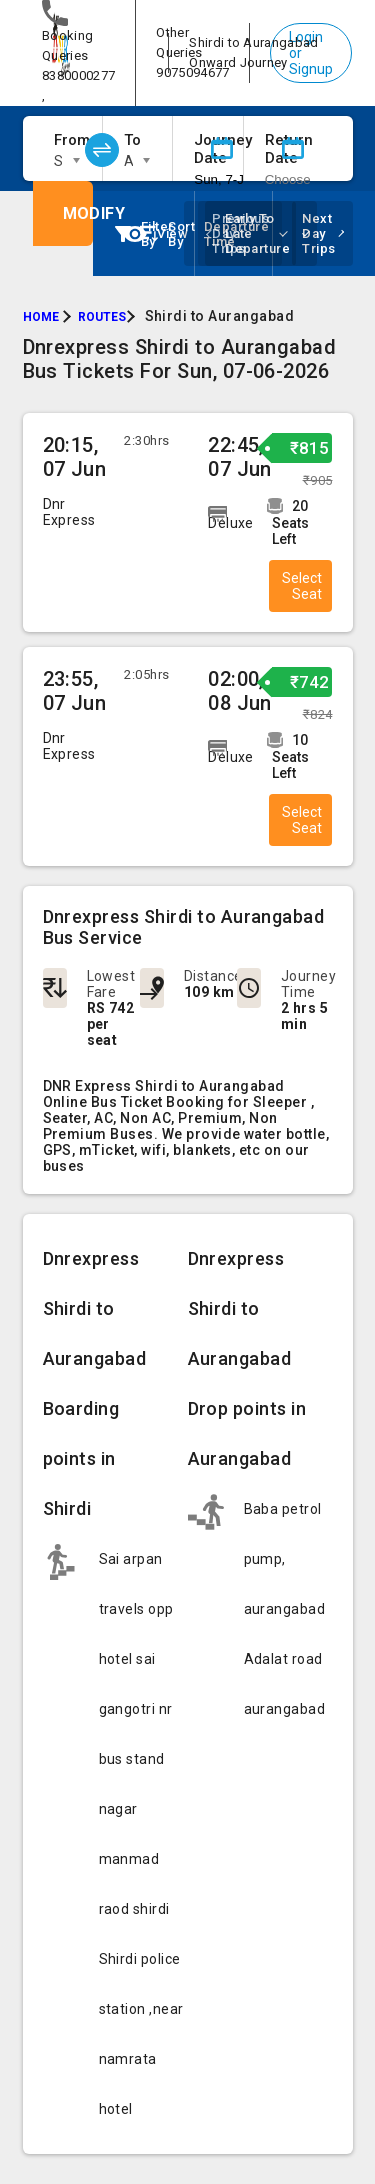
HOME (41, 317)
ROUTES (102, 317)
